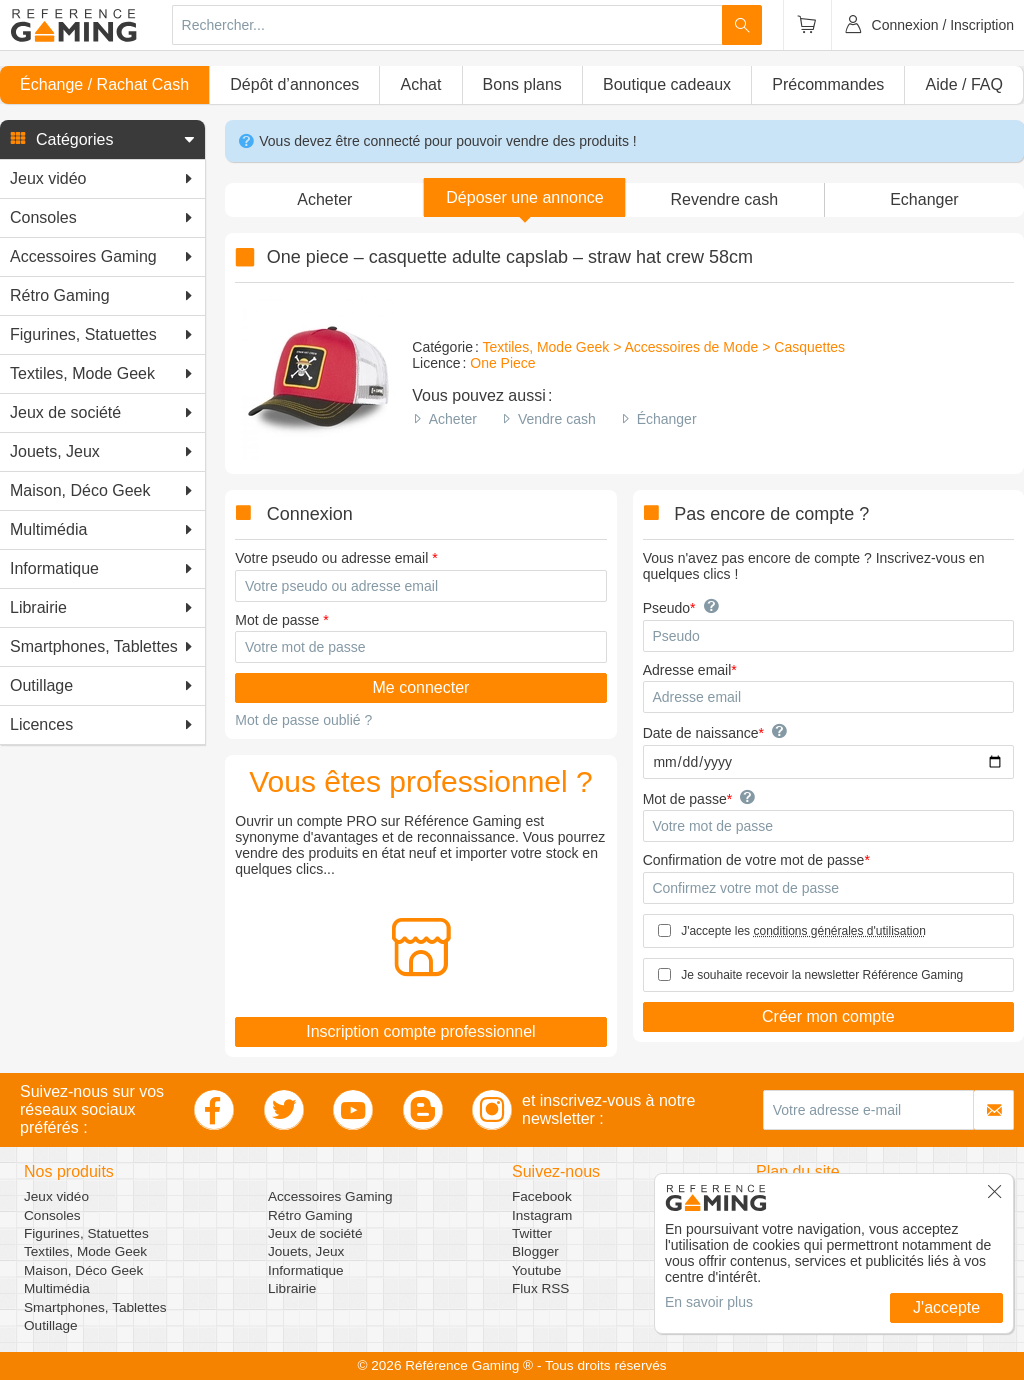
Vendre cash (557, 419)
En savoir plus (709, 1302)
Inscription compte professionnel (420, 1031)
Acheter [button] (324, 199)
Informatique (306, 1270)
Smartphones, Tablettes (95, 1307)
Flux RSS (540, 1288)
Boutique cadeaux (667, 84)
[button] (102, 140)
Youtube (536, 1270)
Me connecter (420, 687)
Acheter (453, 419)
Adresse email (687, 670)
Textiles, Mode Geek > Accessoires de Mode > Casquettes (663, 347)
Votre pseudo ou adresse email (331, 558)
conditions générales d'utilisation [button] (839, 931)
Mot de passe (277, 620)
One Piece (502, 363)
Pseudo (666, 608)
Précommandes (828, 84)
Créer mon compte (828, 1016)
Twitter (532, 1233)
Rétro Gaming (310, 1215)
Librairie (292, 1288)
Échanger (667, 419)
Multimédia (57, 1288)
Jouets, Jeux (306, 1251)
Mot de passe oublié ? (303, 720)
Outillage (51, 1325)
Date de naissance (701, 733)
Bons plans (522, 84)
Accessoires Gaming (330, 1196)
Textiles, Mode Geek (85, 1251)
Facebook (542, 1196)
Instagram (542, 1215)
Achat (420, 84)
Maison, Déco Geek (83, 1270)
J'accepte (946, 1307)
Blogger (535, 1251)
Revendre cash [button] (724, 199)
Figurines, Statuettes (86, 1233)
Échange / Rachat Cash (104, 84)
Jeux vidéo (56, 1196)
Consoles (52, 1215)
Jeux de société (315, 1233)
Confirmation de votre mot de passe (754, 860)
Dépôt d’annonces (294, 84)
